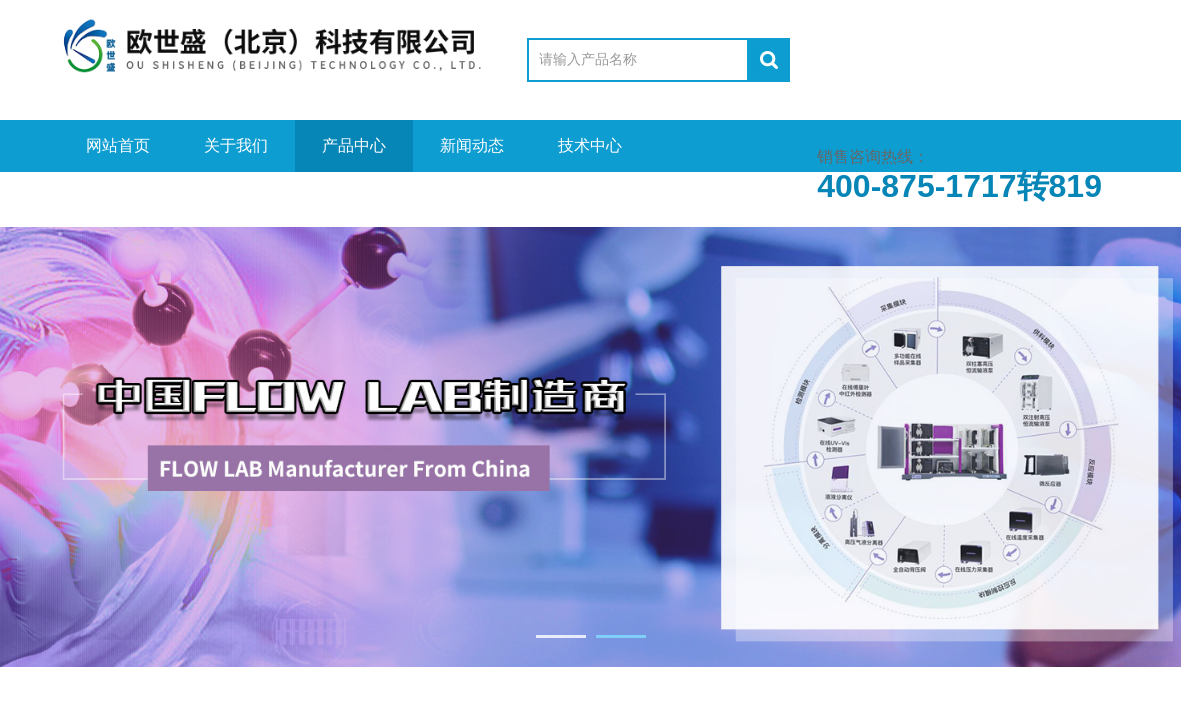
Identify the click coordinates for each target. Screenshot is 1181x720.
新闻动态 (472, 145)
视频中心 (118, 197)
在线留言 (354, 197)
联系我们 (472, 197)
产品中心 (354, 145)
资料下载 (236, 197)
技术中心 (590, 145)
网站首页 (118, 145)
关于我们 (236, 145)
